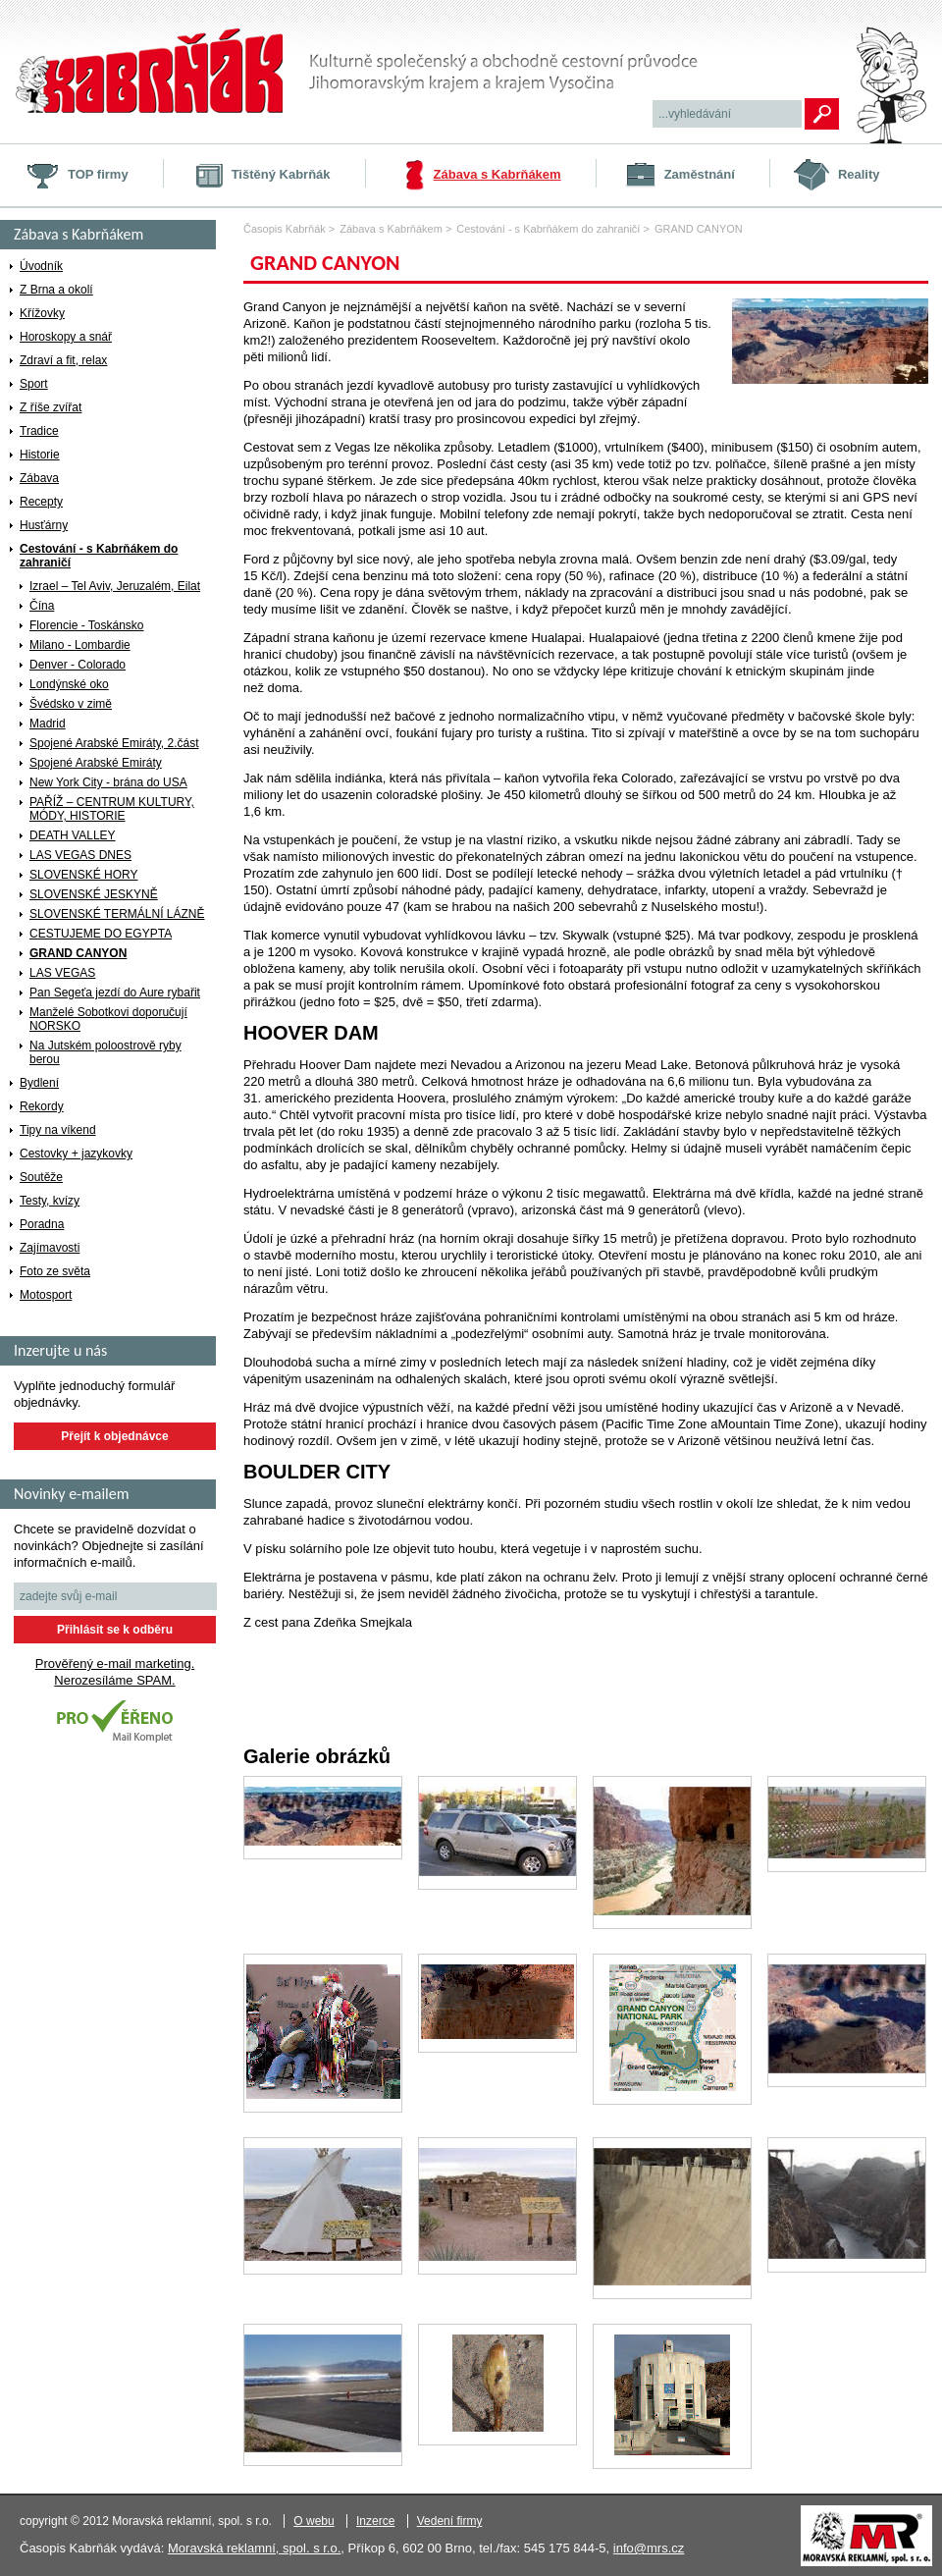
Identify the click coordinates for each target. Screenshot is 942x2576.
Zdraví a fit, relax (63, 360)
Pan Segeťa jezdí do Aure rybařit (114, 992)
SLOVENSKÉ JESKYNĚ (93, 894)
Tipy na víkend (58, 1130)
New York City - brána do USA (108, 782)
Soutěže (41, 1177)
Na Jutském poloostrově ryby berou (105, 1052)
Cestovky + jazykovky (76, 1153)
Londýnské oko (69, 684)
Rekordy (42, 1106)
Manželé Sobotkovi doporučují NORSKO (108, 1019)
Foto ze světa (55, 1271)
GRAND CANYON (78, 953)
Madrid (47, 723)
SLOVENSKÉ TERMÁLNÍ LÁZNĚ (117, 914)
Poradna (42, 1224)
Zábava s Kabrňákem (497, 174)
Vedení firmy (450, 2521)
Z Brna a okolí (56, 289)
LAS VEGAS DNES (80, 855)
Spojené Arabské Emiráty (95, 763)
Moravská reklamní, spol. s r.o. (254, 2548)
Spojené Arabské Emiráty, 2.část (114, 743)
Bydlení (39, 1083)
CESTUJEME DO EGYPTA (100, 933)
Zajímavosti (49, 1248)
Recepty (41, 502)
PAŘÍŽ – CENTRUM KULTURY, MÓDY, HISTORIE (111, 809)
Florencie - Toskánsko (86, 625)
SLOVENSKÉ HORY (83, 875)
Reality (859, 174)
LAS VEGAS (62, 973)
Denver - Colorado (77, 664)
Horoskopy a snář (66, 337)
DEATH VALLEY (72, 835)
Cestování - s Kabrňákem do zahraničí (99, 555)
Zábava (39, 478)
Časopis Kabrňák (284, 229)
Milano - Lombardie (80, 645)
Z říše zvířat (50, 407)
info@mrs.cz (648, 2548)
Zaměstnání (699, 174)
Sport (34, 384)
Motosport (46, 1295)
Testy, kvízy (49, 1201)
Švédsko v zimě (70, 704)
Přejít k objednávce (114, 1436)
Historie (40, 454)
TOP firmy (98, 174)
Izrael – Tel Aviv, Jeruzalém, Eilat (114, 586)
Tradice (39, 431)
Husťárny (44, 525)
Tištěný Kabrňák (281, 174)
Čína (41, 606)
